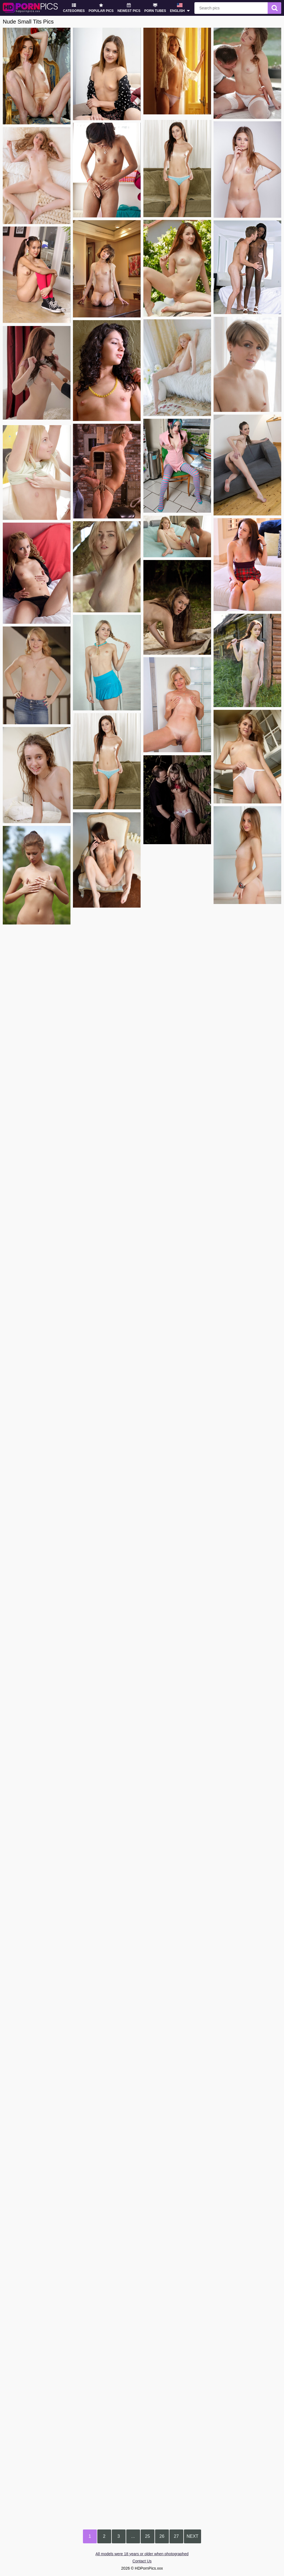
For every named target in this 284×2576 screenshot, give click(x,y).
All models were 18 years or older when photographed (141, 2554)
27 (176, 2536)
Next (193, 2536)
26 (161, 2536)
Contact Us (141, 2561)
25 (147, 2536)
